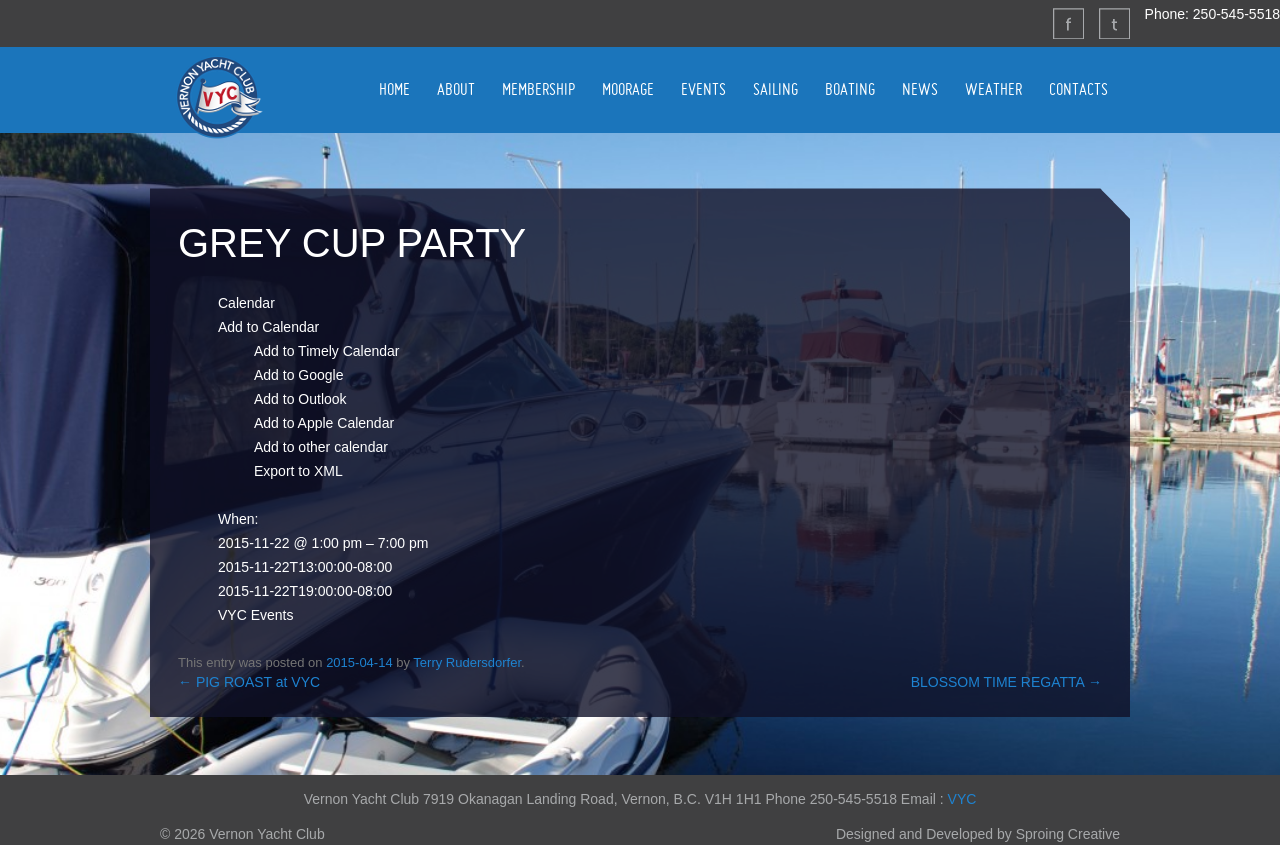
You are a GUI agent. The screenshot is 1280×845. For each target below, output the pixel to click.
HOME (394, 89)
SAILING (775, 89)
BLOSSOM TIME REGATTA (1006, 682)
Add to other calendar (321, 447)
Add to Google (299, 375)
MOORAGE (628, 89)
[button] (268, 327)
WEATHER (993, 89)
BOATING (850, 89)
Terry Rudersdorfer (467, 662)
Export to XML (298, 471)
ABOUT (456, 89)
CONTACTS (1078, 89)
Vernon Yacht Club (219, 97)
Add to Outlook (300, 399)
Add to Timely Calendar (327, 351)
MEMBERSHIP (538, 89)
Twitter (1114, 23)
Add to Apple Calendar (324, 423)
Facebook (1068, 23)
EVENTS (703, 89)
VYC (962, 799)
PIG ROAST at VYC (249, 682)
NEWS (920, 89)
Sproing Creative (1068, 834)
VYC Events (255, 615)
